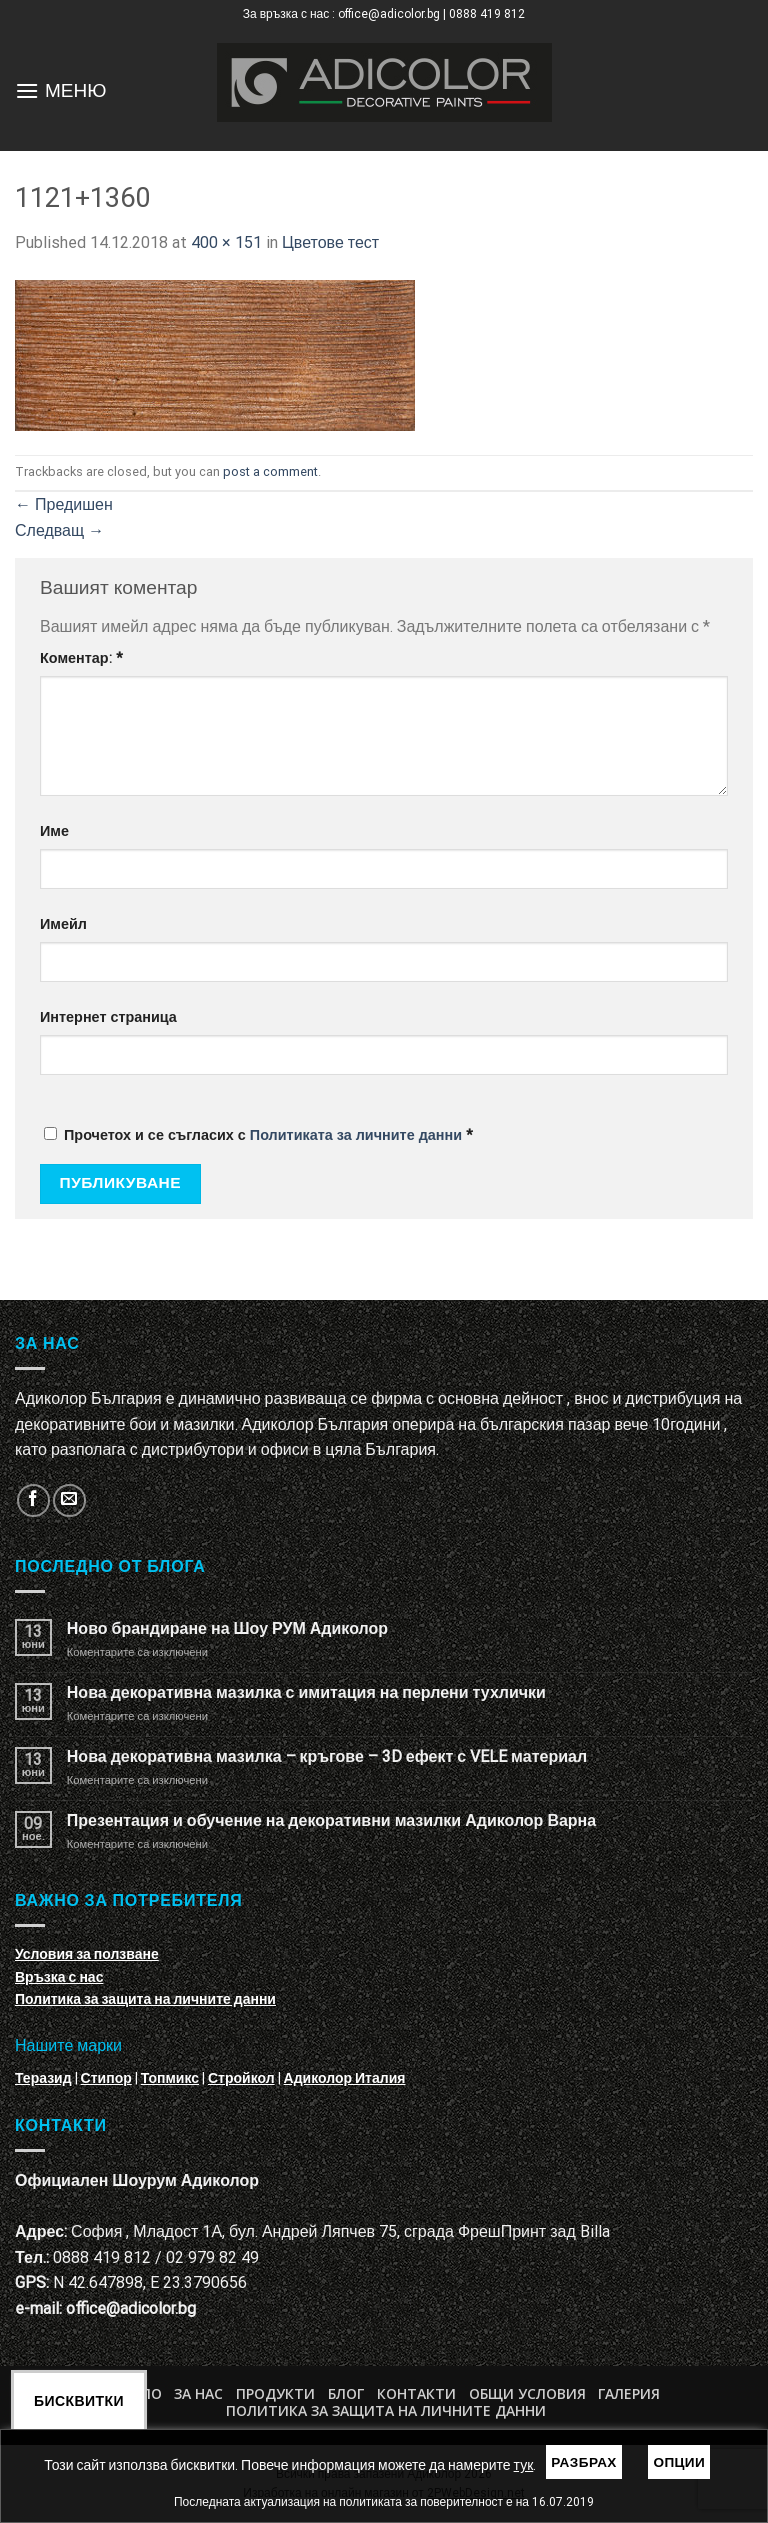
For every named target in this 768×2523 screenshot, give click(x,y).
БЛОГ (346, 2393)
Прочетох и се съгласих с (258, 1135)
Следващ (59, 530)
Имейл (63, 924)
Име (54, 831)
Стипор (106, 2078)
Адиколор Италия (345, 2078)
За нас (198, 2393)
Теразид (43, 2078)
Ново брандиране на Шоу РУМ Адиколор (227, 1628)
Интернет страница (108, 1017)
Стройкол (241, 2078)
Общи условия (527, 2393)
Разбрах (584, 2462)
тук (524, 2465)
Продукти (275, 2393)
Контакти (416, 2393)
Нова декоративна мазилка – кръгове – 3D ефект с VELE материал (327, 1756)
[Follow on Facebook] (33, 1500)
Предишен (64, 504)
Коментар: (81, 658)
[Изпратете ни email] (69, 1500)
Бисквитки (79, 2401)
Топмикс (170, 2078)
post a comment (270, 471)
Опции (679, 2462)
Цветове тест (330, 242)
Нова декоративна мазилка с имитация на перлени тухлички (306, 1692)
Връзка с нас (59, 1977)
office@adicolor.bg (131, 2308)
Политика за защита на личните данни (145, 1999)
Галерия (629, 2393)
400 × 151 (226, 242)
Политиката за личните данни (356, 1135)
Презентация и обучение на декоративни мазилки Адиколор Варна (331, 1820)
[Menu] (27, 90)
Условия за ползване (87, 1954)
